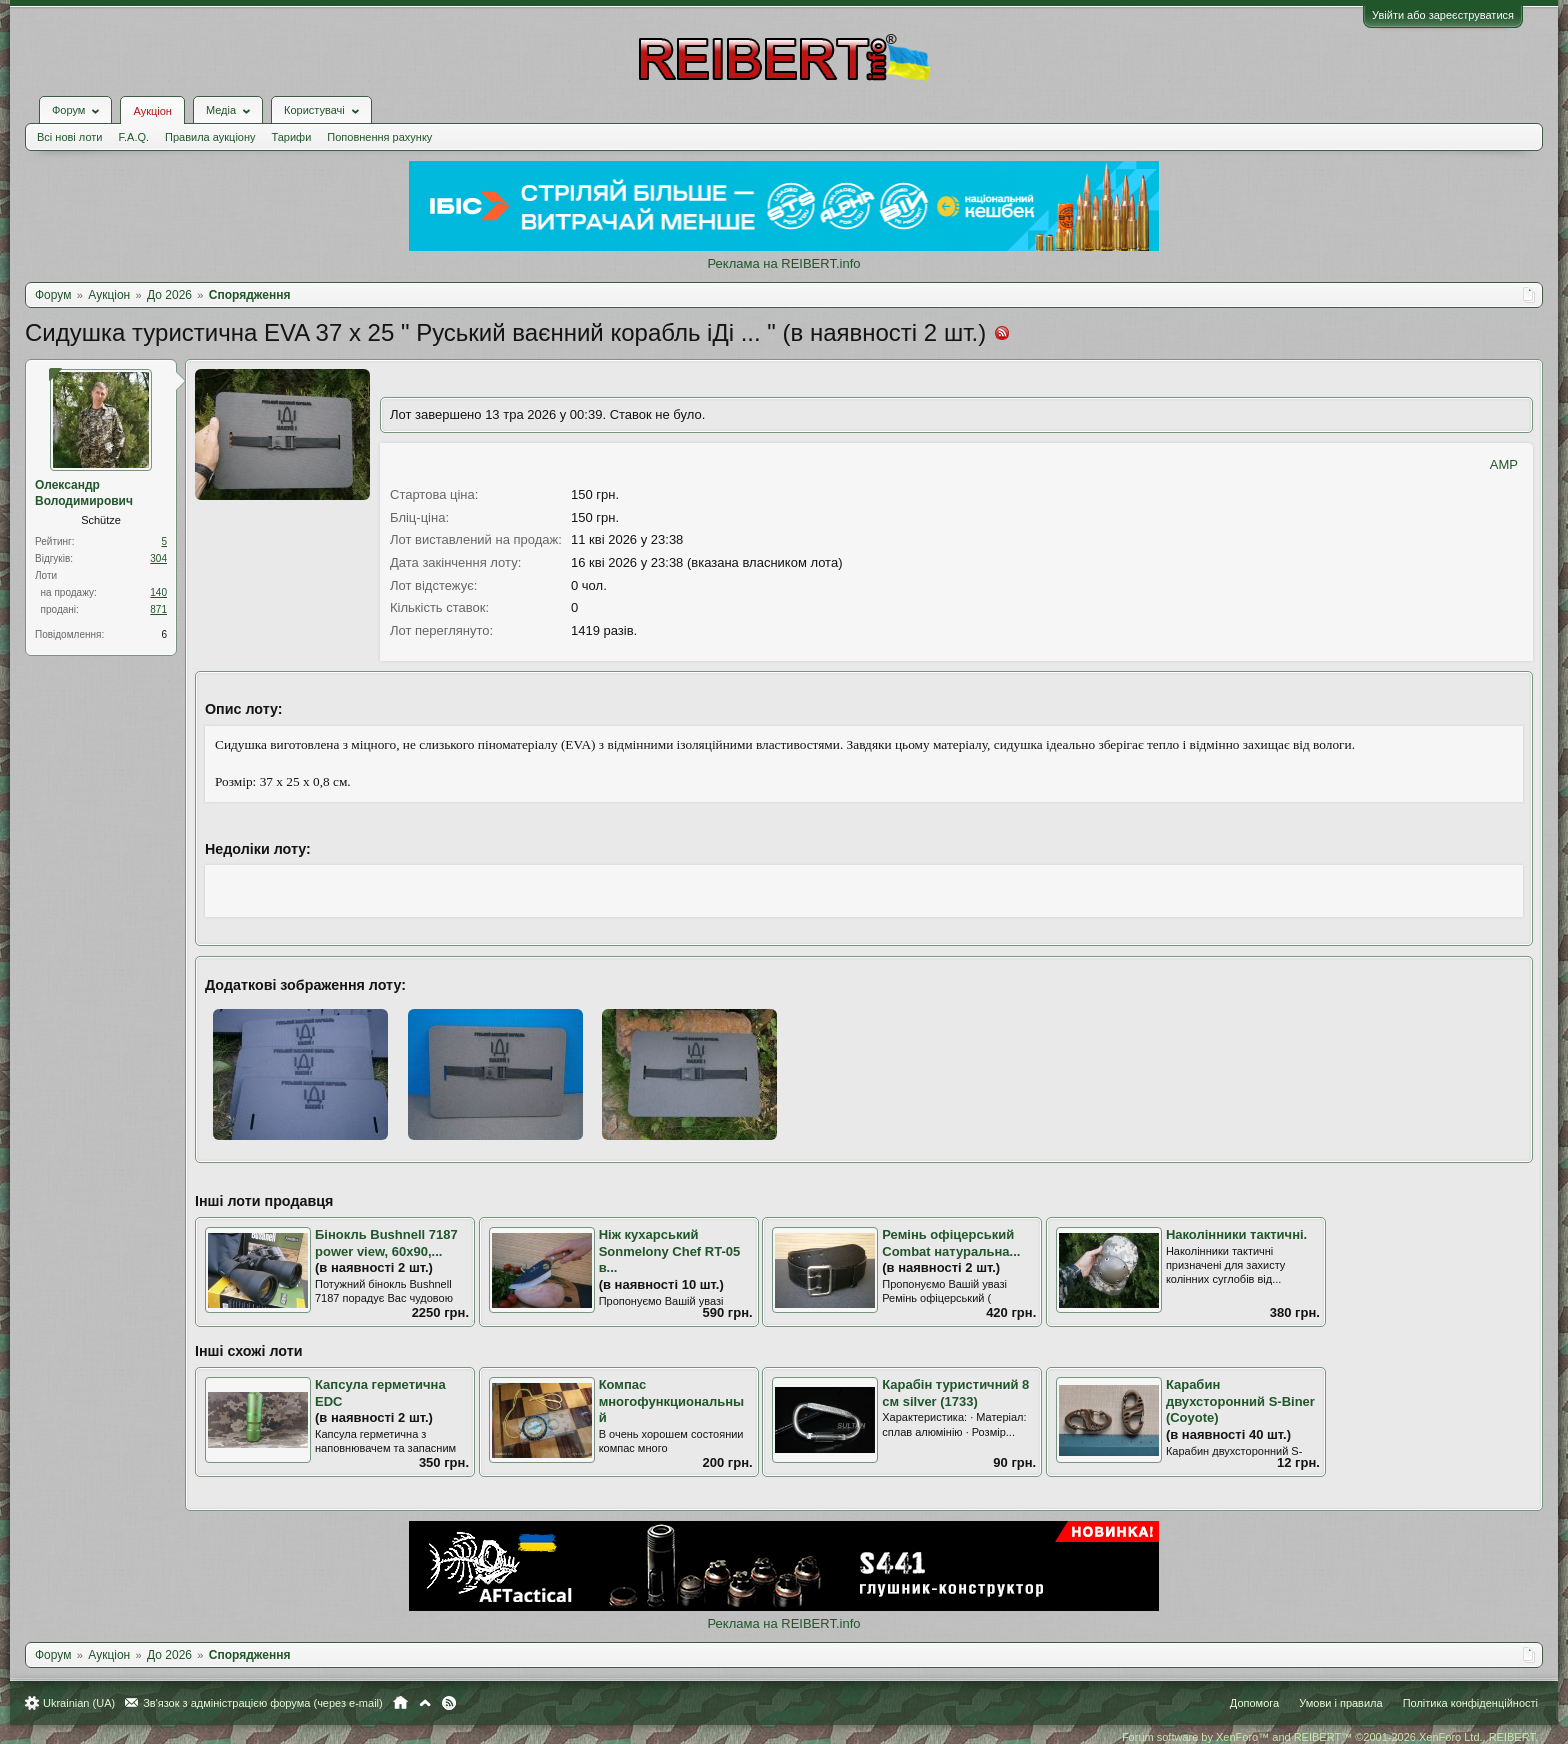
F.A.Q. (133, 137)
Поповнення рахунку (379, 137)
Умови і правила (1340, 1703)
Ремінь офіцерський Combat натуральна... (951, 1243)
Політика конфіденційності (1470, 1703)
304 (158, 558)
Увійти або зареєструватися (1443, 15)
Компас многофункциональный (672, 1401)
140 (158, 592)
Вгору (425, 1703)
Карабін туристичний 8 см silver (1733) (955, 1393)
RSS (449, 1703)
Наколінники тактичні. (1236, 1234)
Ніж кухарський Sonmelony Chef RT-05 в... (670, 1251)
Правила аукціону (210, 137)
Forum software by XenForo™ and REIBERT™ (1330, 1737)
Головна (400, 1703)
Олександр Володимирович (84, 493)
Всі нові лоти (69, 137)
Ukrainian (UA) (79, 1703)
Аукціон (152, 111)
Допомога (1254, 1703)
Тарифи (292, 137)
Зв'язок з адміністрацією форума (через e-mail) (263, 1703)
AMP (1504, 464)
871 (158, 609)
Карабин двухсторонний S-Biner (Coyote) (1240, 1401)
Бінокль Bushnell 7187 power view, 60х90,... (386, 1243)
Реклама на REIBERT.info (783, 263)
